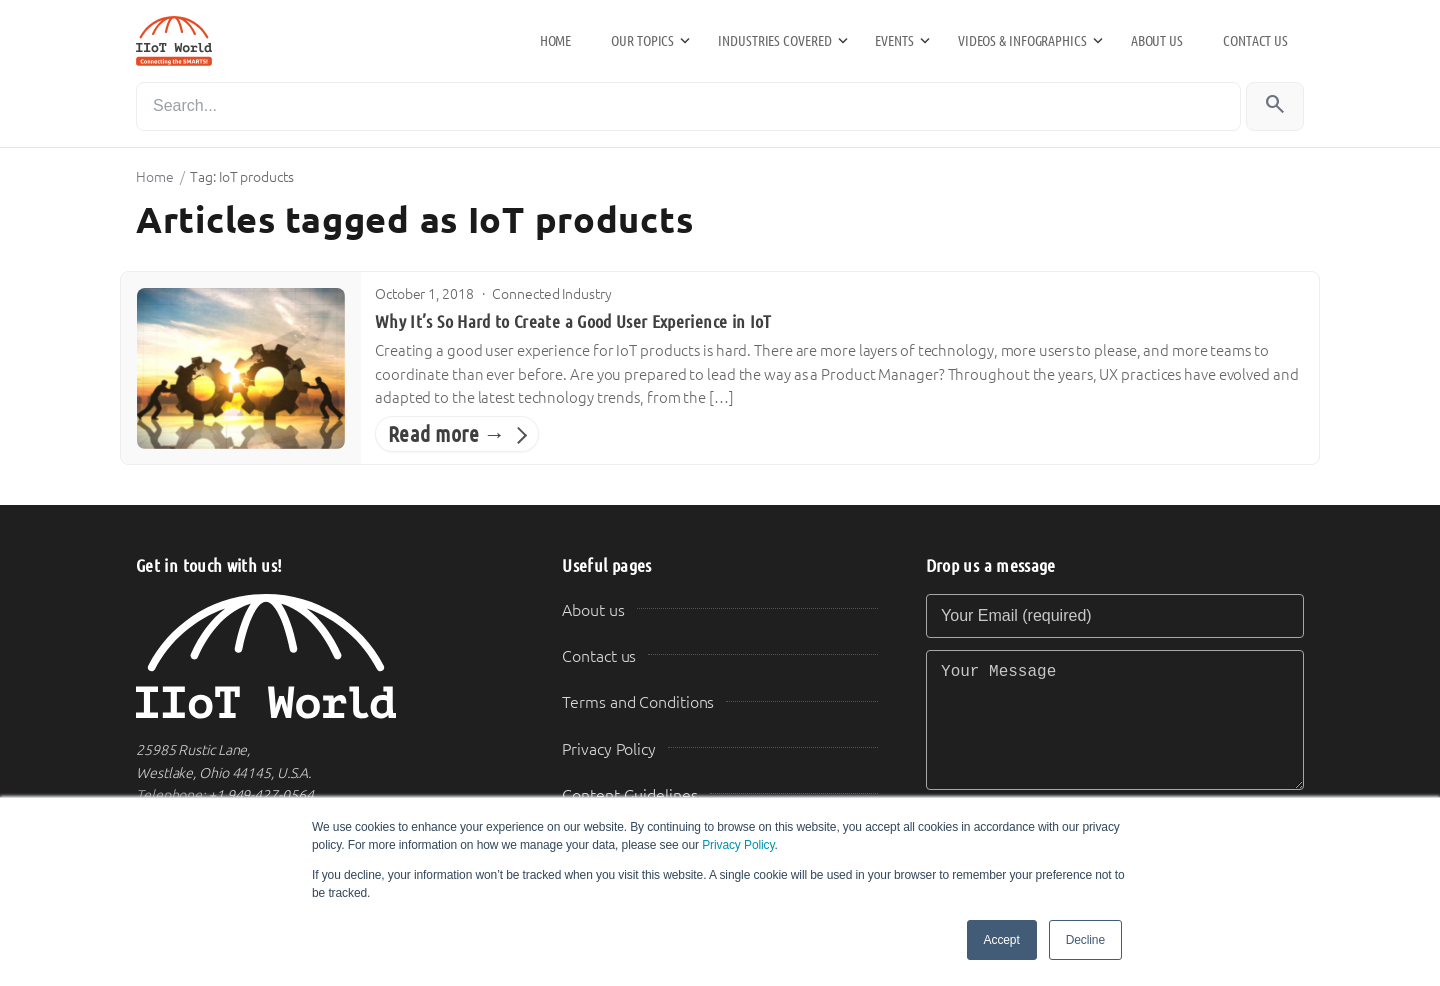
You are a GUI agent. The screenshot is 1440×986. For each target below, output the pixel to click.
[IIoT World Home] (325, 656)
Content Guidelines (629, 795)
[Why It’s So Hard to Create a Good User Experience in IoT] (241, 368)
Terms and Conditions (638, 702)
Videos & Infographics (1022, 41)
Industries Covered (774, 41)
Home (556, 41)
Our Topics (642, 41)
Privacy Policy (738, 845)
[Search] (688, 106)
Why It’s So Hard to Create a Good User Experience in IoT (573, 322)
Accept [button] (1002, 940)
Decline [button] (1085, 940)
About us (1157, 41)
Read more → (447, 434)
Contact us (1255, 41)
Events (894, 41)
